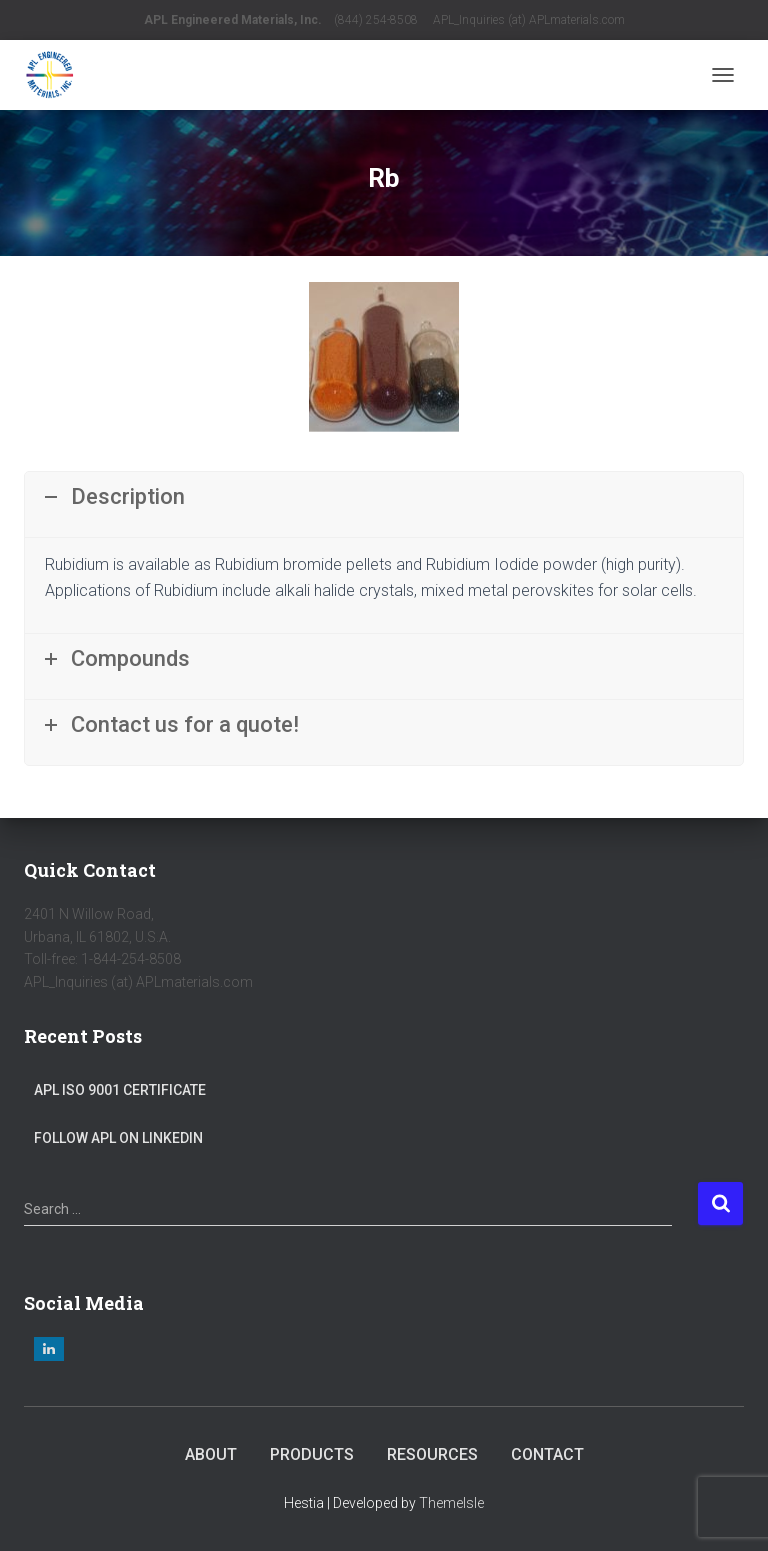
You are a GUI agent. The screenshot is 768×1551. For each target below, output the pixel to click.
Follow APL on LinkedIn (118, 1138)
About (211, 1454)
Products (312, 1454)
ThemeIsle (451, 1503)
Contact (547, 1454)
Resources (432, 1454)
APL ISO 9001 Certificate (120, 1090)
